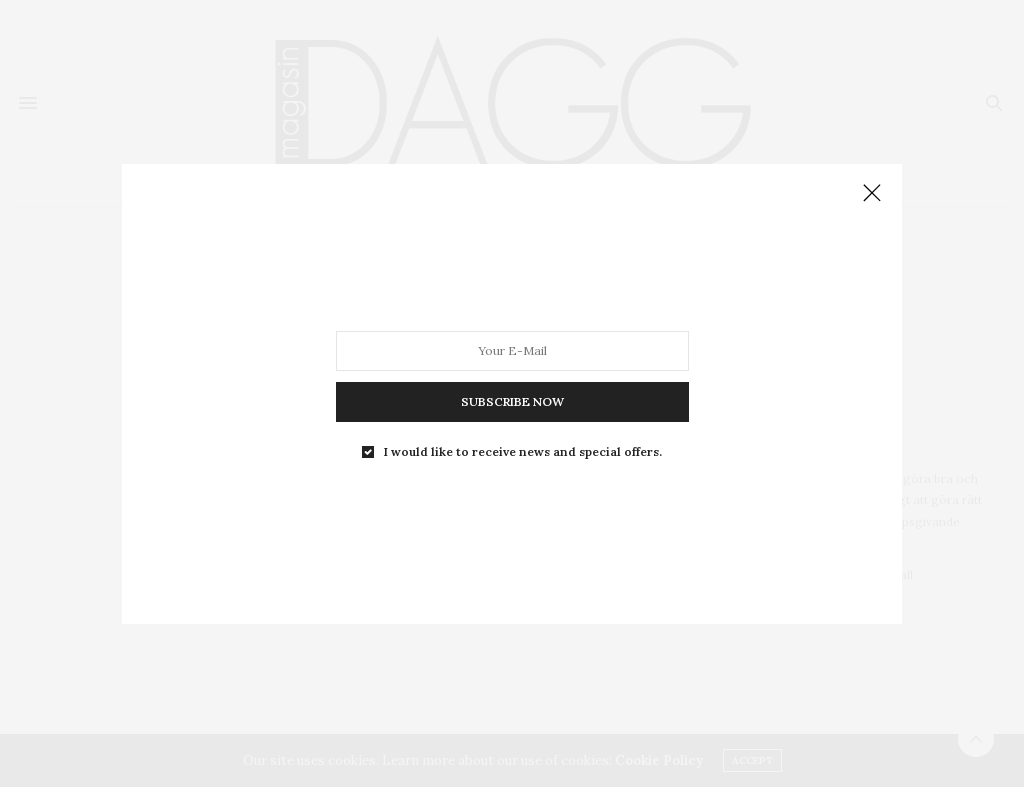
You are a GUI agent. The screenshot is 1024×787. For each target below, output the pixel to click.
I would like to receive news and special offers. (523, 451)
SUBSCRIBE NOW (512, 400)
